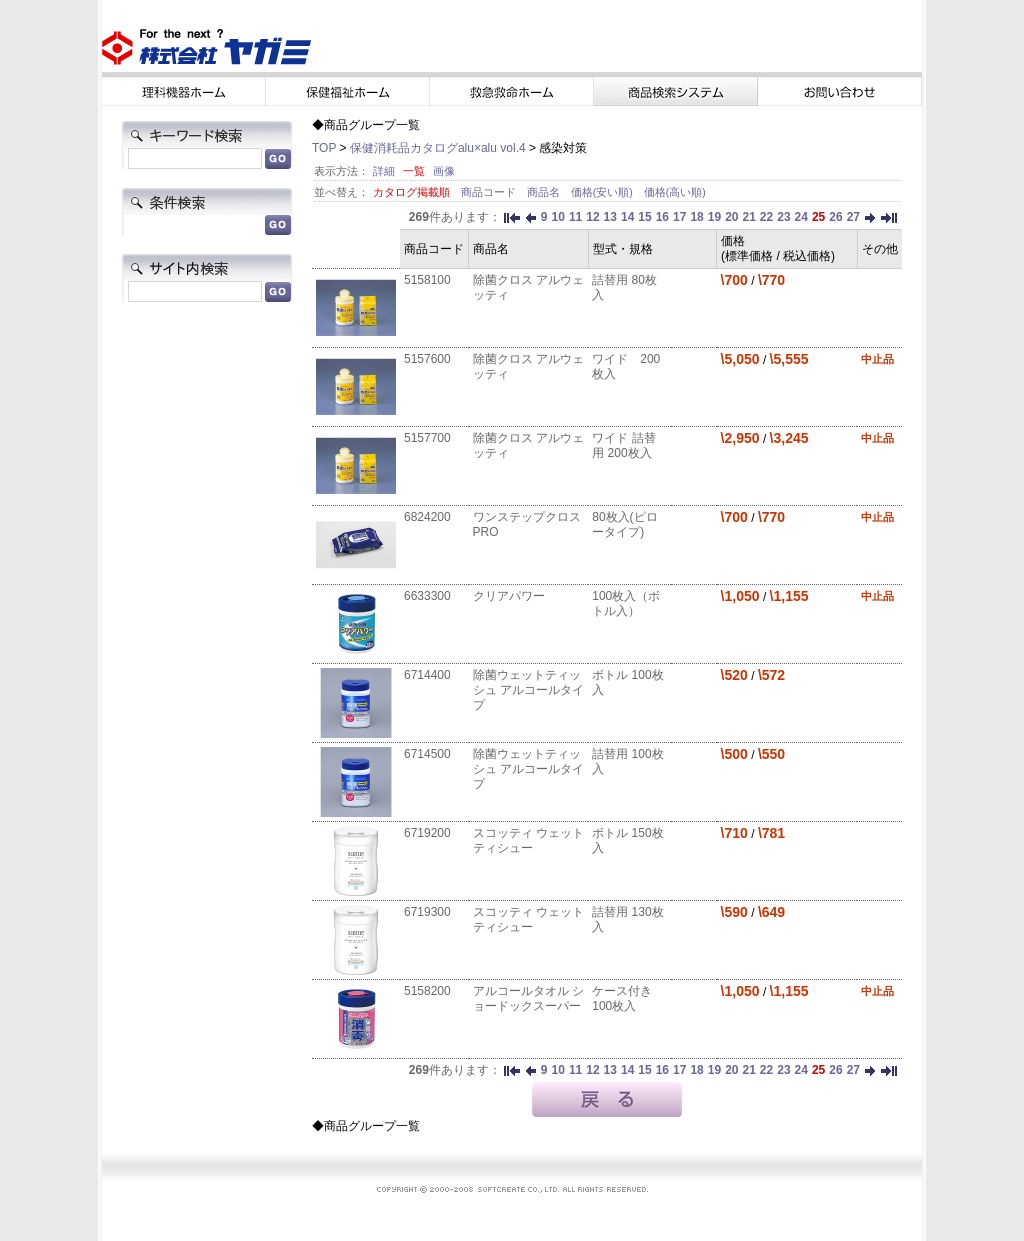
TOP (324, 148)
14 (627, 217)
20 (731, 217)
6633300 (427, 596)
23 (783, 217)
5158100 (427, 280)
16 (662, 217)
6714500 (427, 754)
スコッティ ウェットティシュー (528, 840)
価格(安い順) (603, 192)
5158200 (427, 991)
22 (766, 217)
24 (801, 217)
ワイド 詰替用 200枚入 (623, 445)
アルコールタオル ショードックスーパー (528, 998)
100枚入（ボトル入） (626, 603)
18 (696, 217)
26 (835, 217)
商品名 (545, 192)
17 (679, 217)
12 (592, 217)
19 (714, 217)
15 (644, 217)
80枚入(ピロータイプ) (624, 524)
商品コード (490, 192)
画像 (444, 171)
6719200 (427, 833)
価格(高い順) (675, 192)
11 (575, 217)
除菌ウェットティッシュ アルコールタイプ (528, 690)
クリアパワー (509, 596)
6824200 (427, 517)
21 (748, 217)
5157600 (427, 359)
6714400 (427, 675)
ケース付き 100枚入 (622, 998)
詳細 (384, 171)
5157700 (427, 438)
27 (853, 217)
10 (558, 217)
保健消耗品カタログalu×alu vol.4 (438, 148)
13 (610, 217)
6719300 (427, 912)
